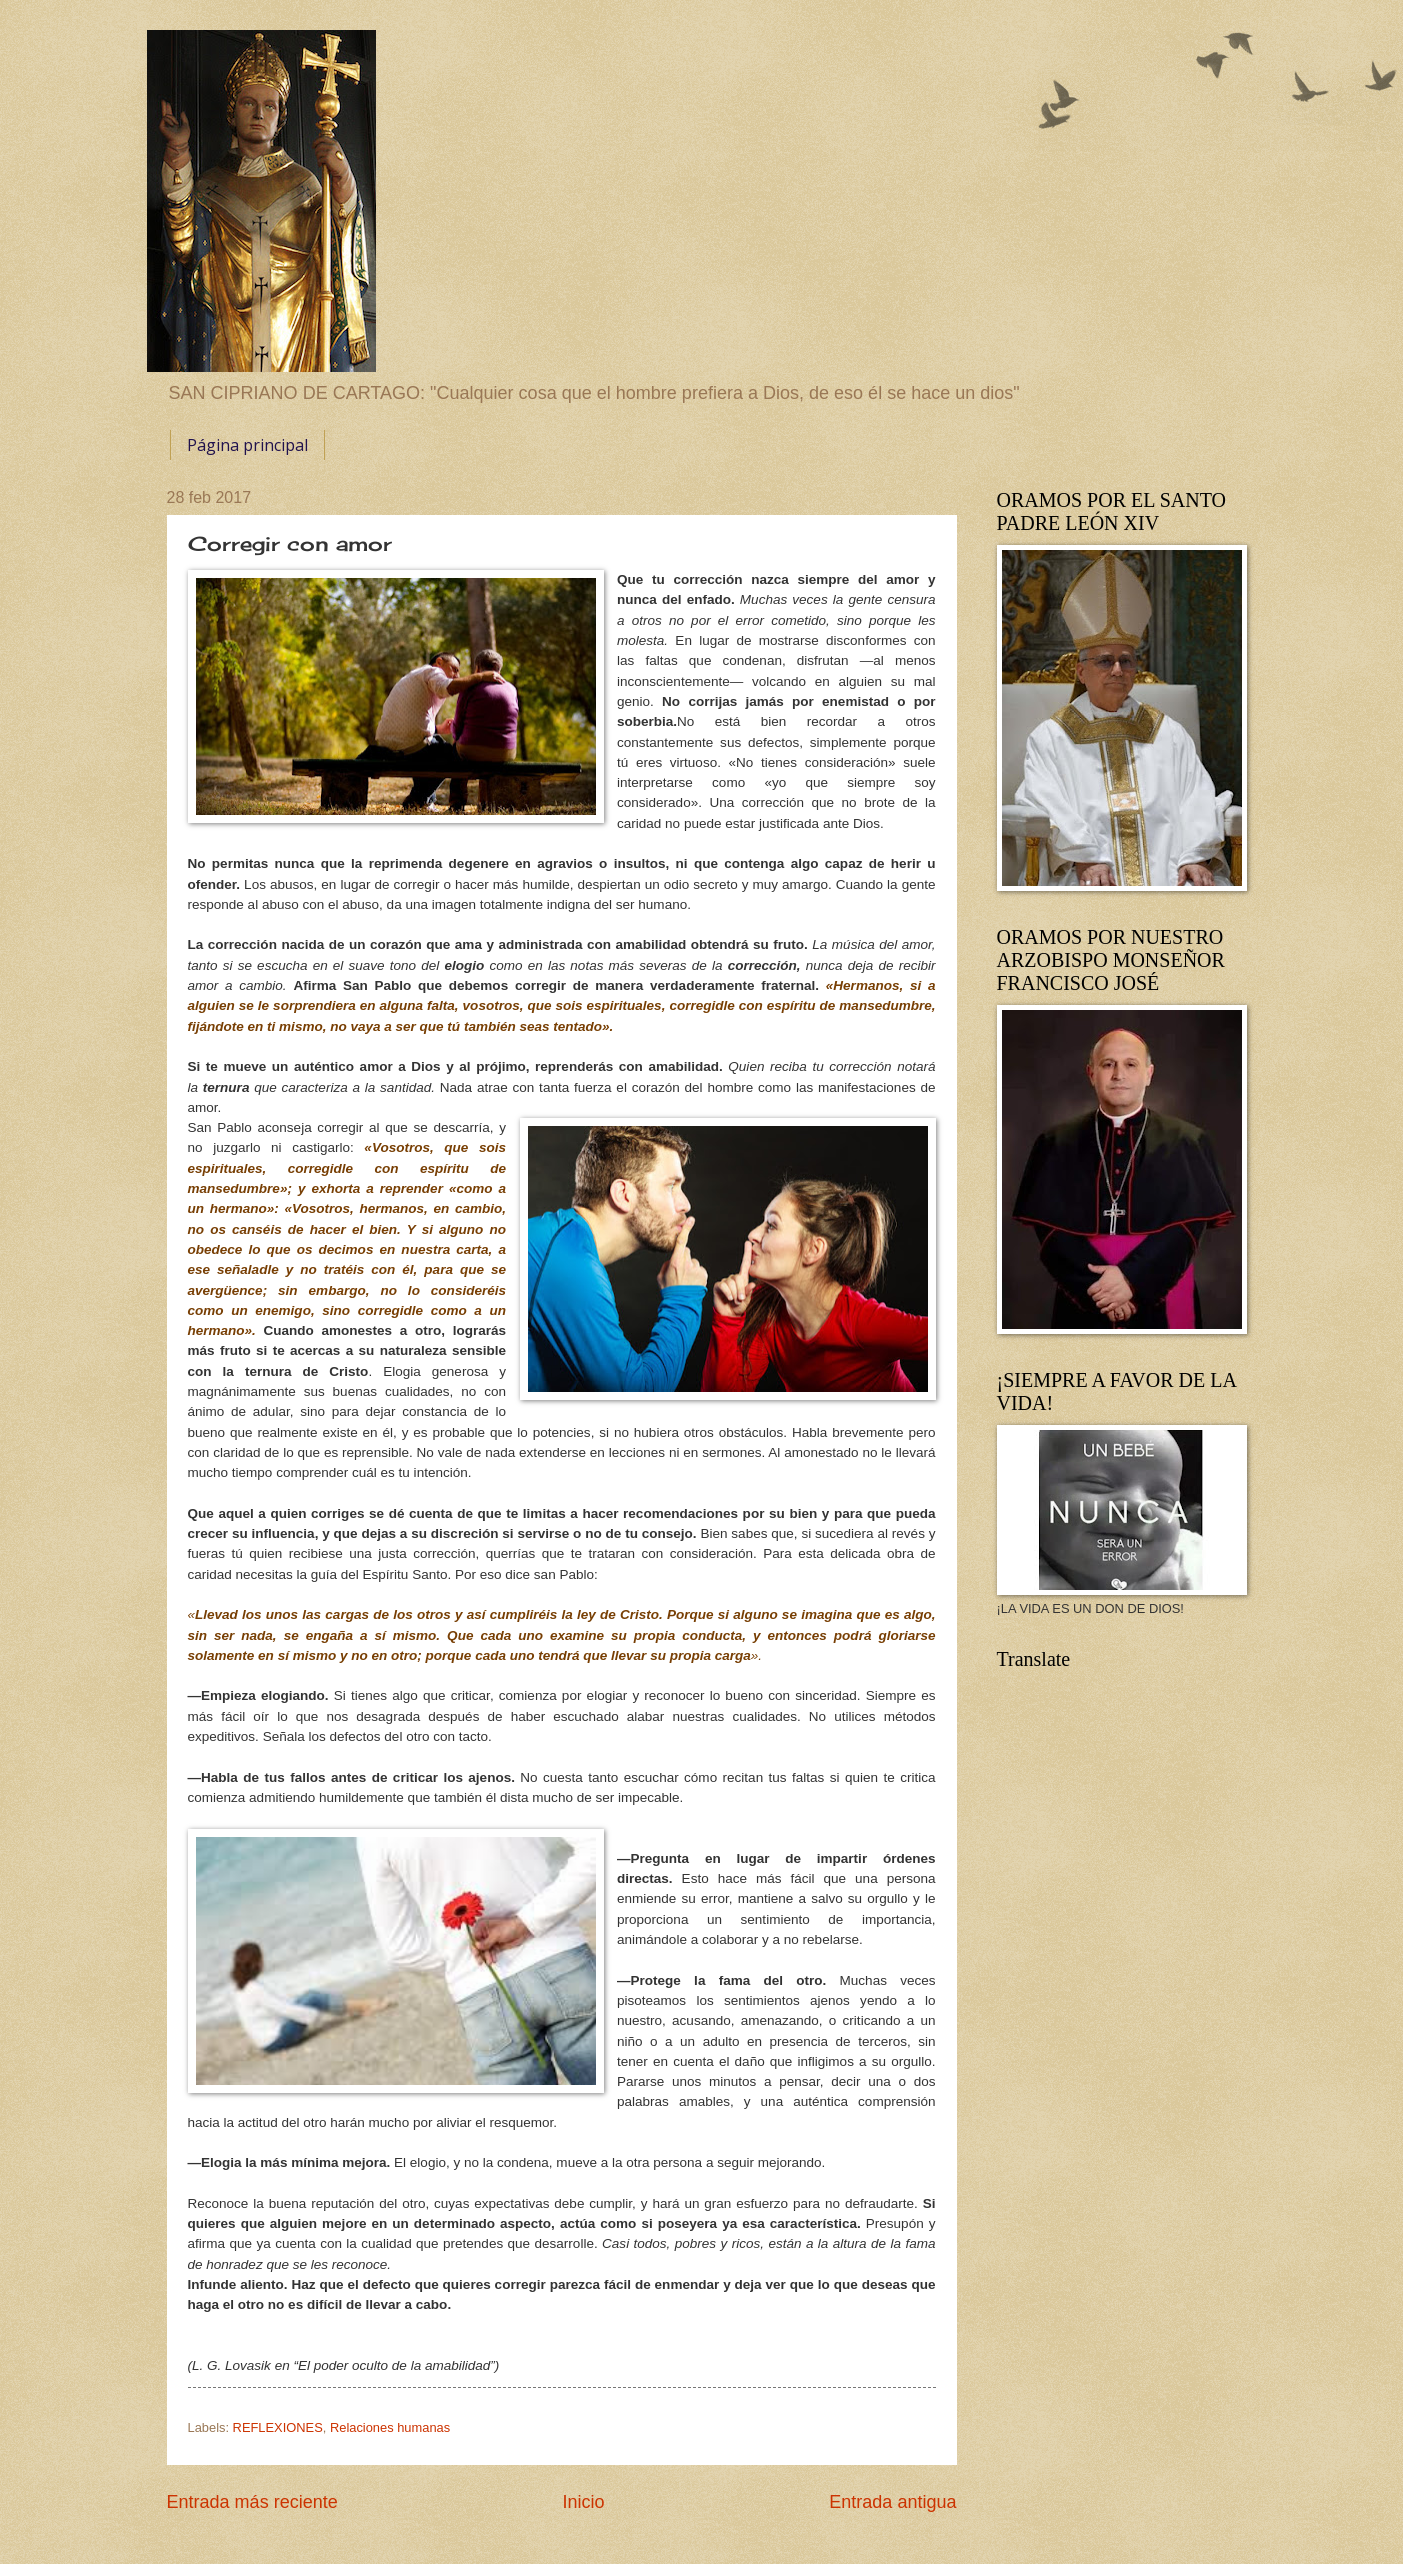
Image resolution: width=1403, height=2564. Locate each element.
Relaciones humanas (390, 2427)
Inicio (583, 2502)
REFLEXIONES (278, 2427)
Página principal (247, 445)
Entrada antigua (892, 2502)
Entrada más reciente (252, 2502)
